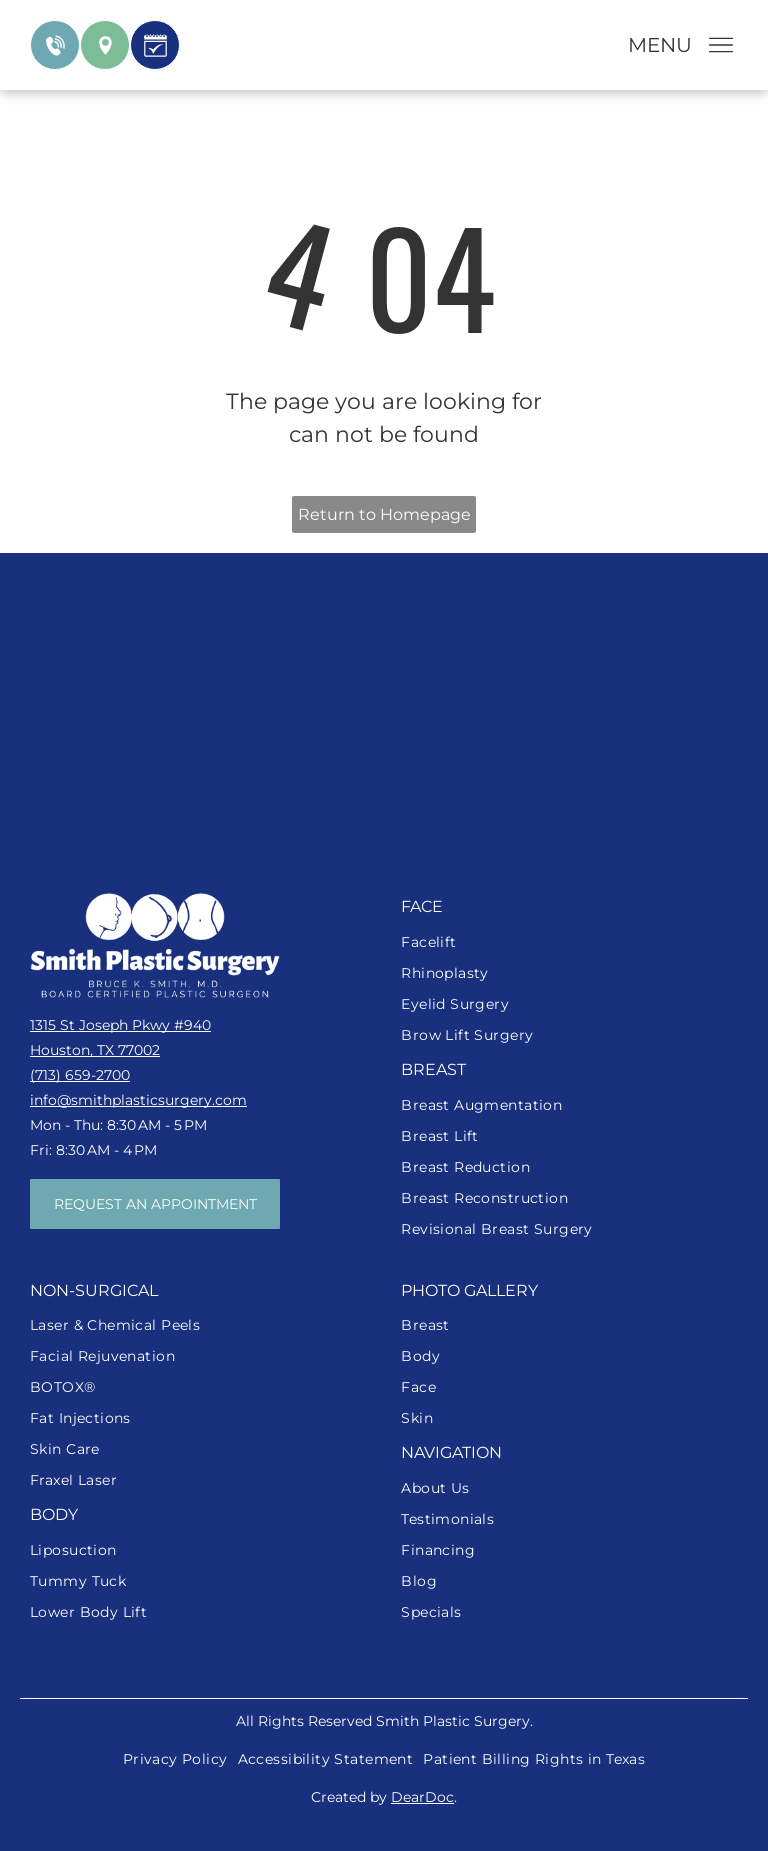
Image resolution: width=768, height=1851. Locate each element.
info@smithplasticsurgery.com (138, 1100)
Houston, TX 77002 (95, 1050)
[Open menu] (721, 45)
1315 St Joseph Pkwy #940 (120, 1025)
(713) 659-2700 (80, 1075)
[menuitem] (569, 942)
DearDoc (422, 1797)
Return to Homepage (384, 514)
